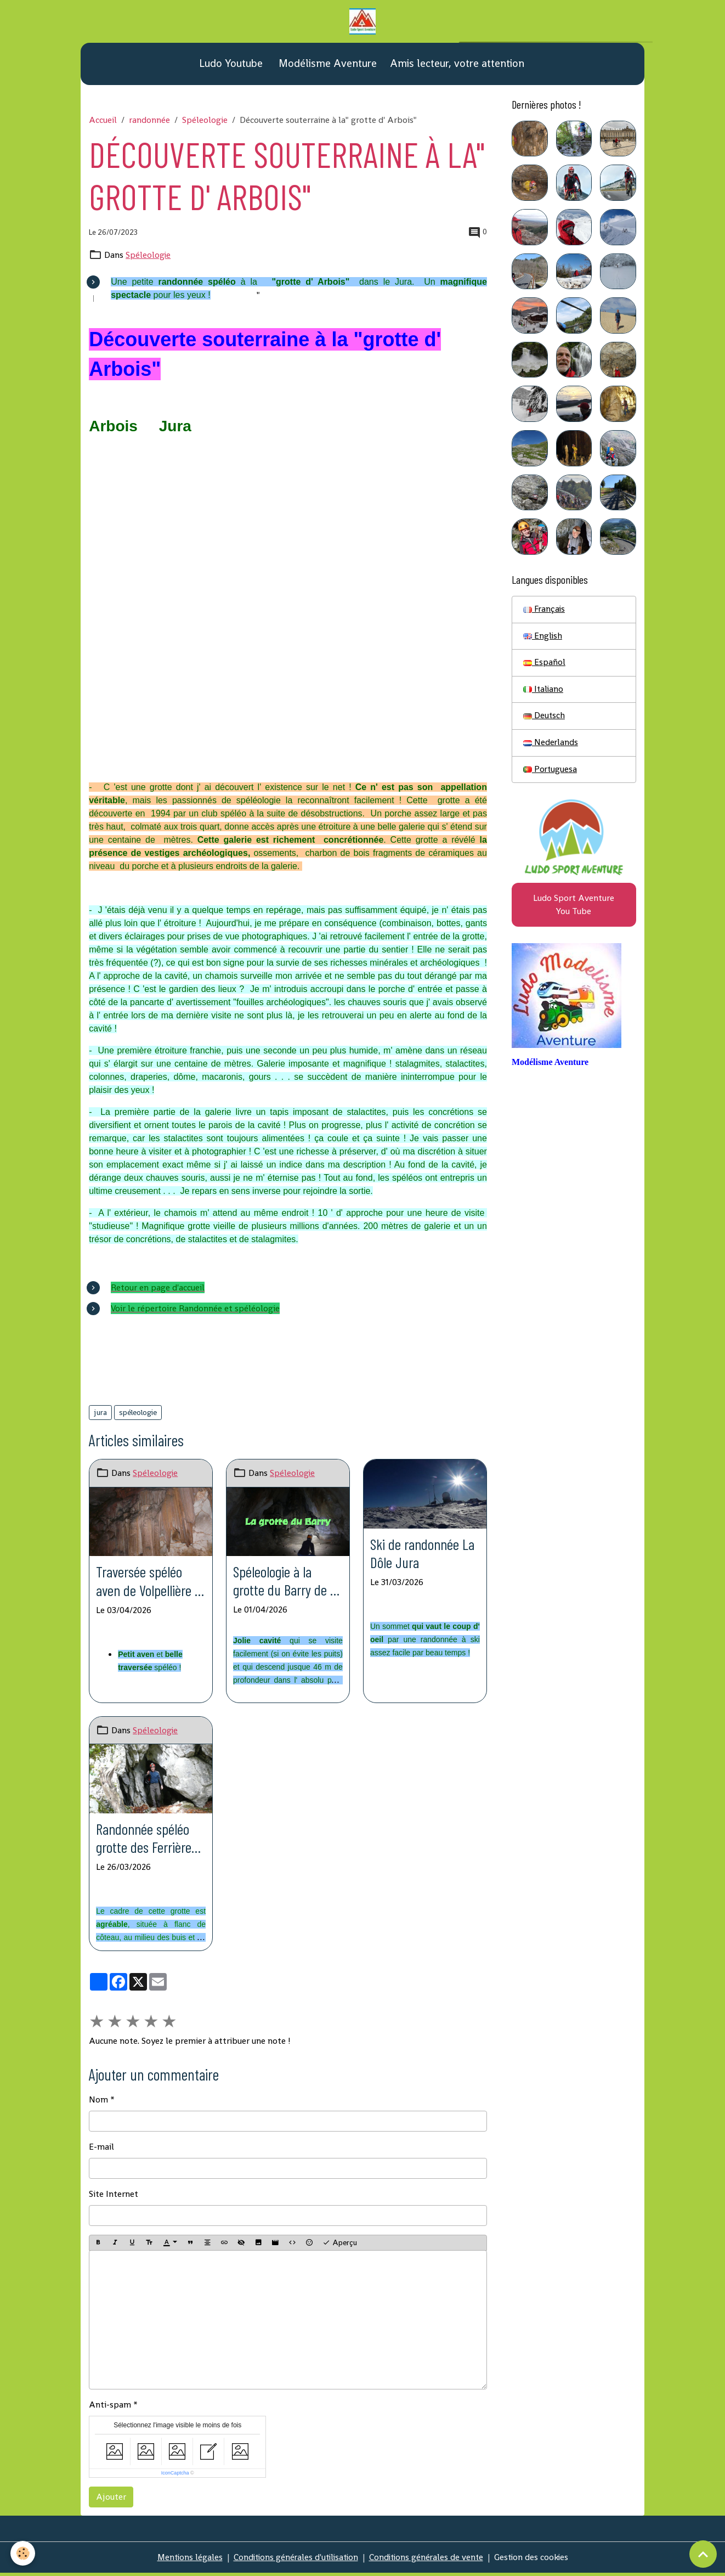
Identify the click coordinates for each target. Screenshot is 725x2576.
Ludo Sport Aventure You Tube (573, 907)
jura (100, 1413)
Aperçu (339, 2246)
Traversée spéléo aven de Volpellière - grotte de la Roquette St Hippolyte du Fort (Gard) (149, 1582)
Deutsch (544, 718)
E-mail (101, 2150)
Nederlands (551, 745)
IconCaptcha (175, 2476)
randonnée (149, 121)
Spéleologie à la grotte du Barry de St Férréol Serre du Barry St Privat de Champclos (283, 1582)
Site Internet (113, 2197)
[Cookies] (23, 2553)
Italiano (543, 691)
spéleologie (138, 1413)
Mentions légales (184, 2560)
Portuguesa (550, 771)
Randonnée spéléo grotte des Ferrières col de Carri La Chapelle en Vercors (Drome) (149, 1840)
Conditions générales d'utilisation (294, 2560)
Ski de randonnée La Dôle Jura (424, 1555)
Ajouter (111, 2500)
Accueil (103, 121)
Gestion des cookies (535, 2560)
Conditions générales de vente (428, 2560)
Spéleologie (205, 121)
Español (544, 664)
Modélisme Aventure (326, 64)
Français (544, 610)
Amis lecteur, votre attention (457, 64)
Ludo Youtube (229, 64)
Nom (98, 2103)
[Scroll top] (703, 2554)
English (543, 637)
